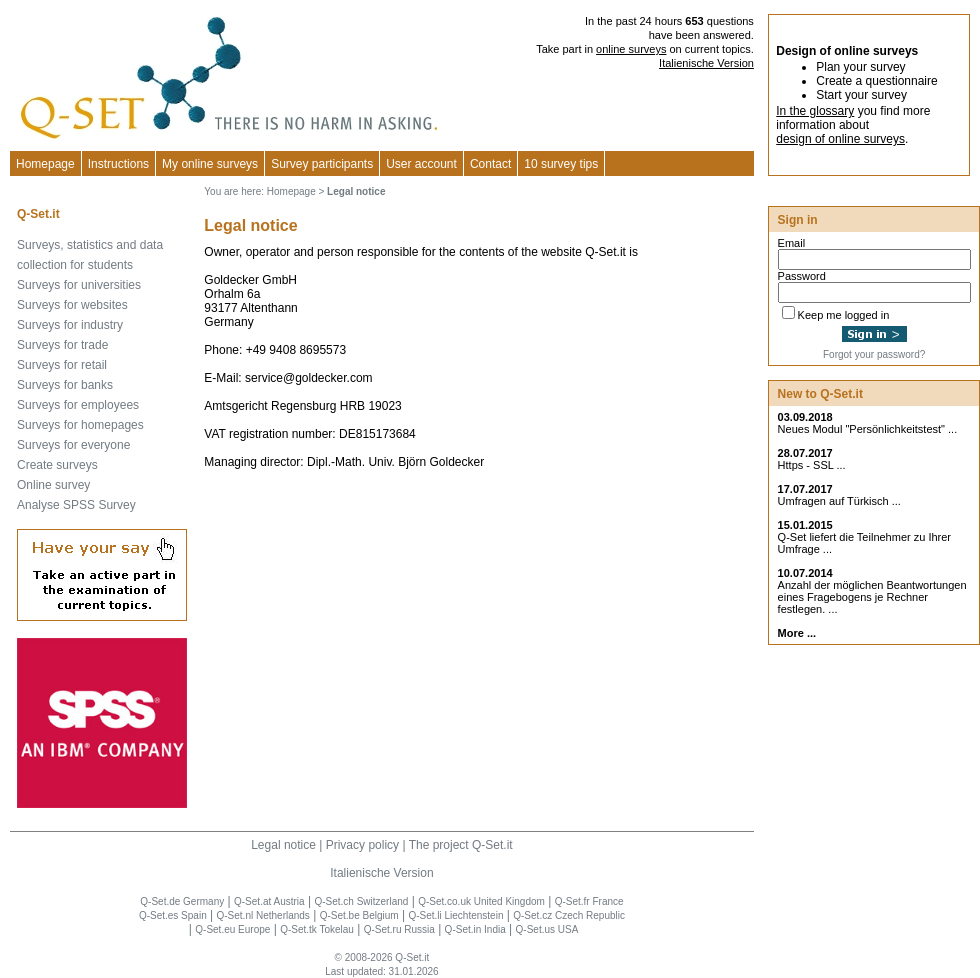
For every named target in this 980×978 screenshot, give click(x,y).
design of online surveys (840, 139)
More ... (797, 633)
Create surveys (57, 465)
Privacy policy (362, 845)
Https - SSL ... (812, 465)
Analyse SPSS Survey (76, 505)
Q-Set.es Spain (173, 915)
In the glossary (815, 111)
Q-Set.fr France (589, 901)
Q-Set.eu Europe (232, 929)
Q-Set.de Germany (182, 901)
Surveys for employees (78, 405)
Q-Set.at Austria (269, 901)
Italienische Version (706, 63)
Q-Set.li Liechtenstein (455, 915)
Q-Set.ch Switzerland (361, 901)
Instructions (118, 164)
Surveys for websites (72, 305)
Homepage (45, 164)
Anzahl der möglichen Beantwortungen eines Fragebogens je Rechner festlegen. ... (872, 597)
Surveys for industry (70, 325)
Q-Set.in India (475, 929)
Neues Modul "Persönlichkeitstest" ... (868, 429)
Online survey (53, 485)
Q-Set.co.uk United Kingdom (481, 901)
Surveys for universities (79, 285)
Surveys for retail (62, 365)
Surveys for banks (65, 385)
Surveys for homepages (80, 425)
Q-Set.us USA (547, 929)
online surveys (631, 49)
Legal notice (283, 845)
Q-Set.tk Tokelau (317, 929)
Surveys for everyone (73, 445)
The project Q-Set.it (461, 845)
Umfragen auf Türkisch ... (839, 501)
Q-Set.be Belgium (359, 915)
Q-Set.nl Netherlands (262, 915)
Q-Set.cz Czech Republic (569, 915)
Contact (490, 164)
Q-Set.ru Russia (399, 929)
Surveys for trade (62, 345)
